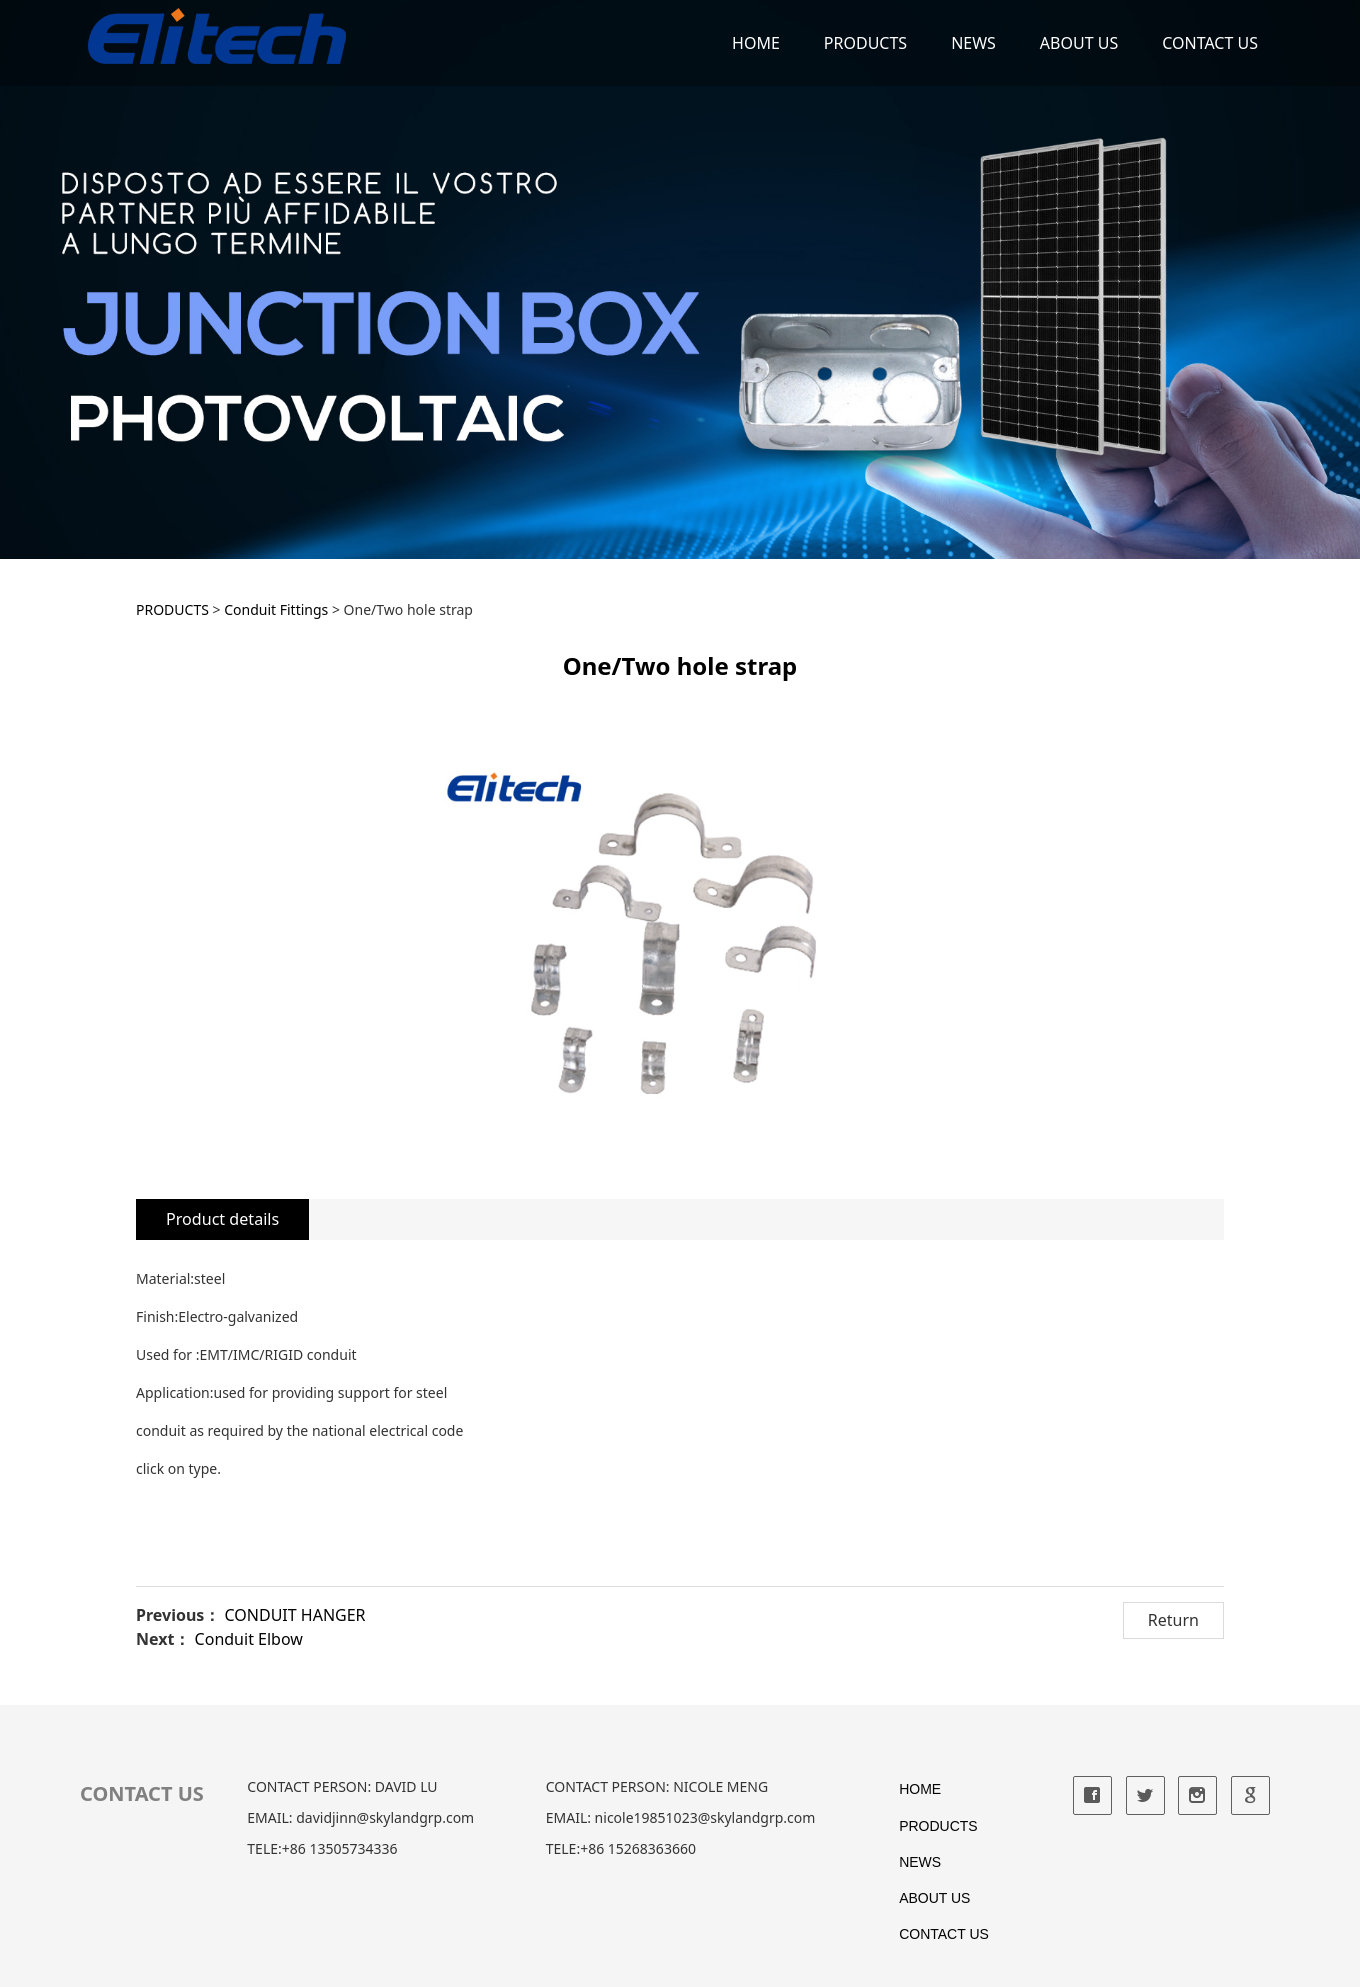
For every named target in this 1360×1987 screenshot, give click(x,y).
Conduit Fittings (276, 609)
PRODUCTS (865, 43)
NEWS (973, 43)
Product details (222, 1219)
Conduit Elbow (249, 1639)
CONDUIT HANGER (295, 1615)
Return (1173, 1620)
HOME (756, 43)
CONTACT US (1210, 43)
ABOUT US (1079, 43)
